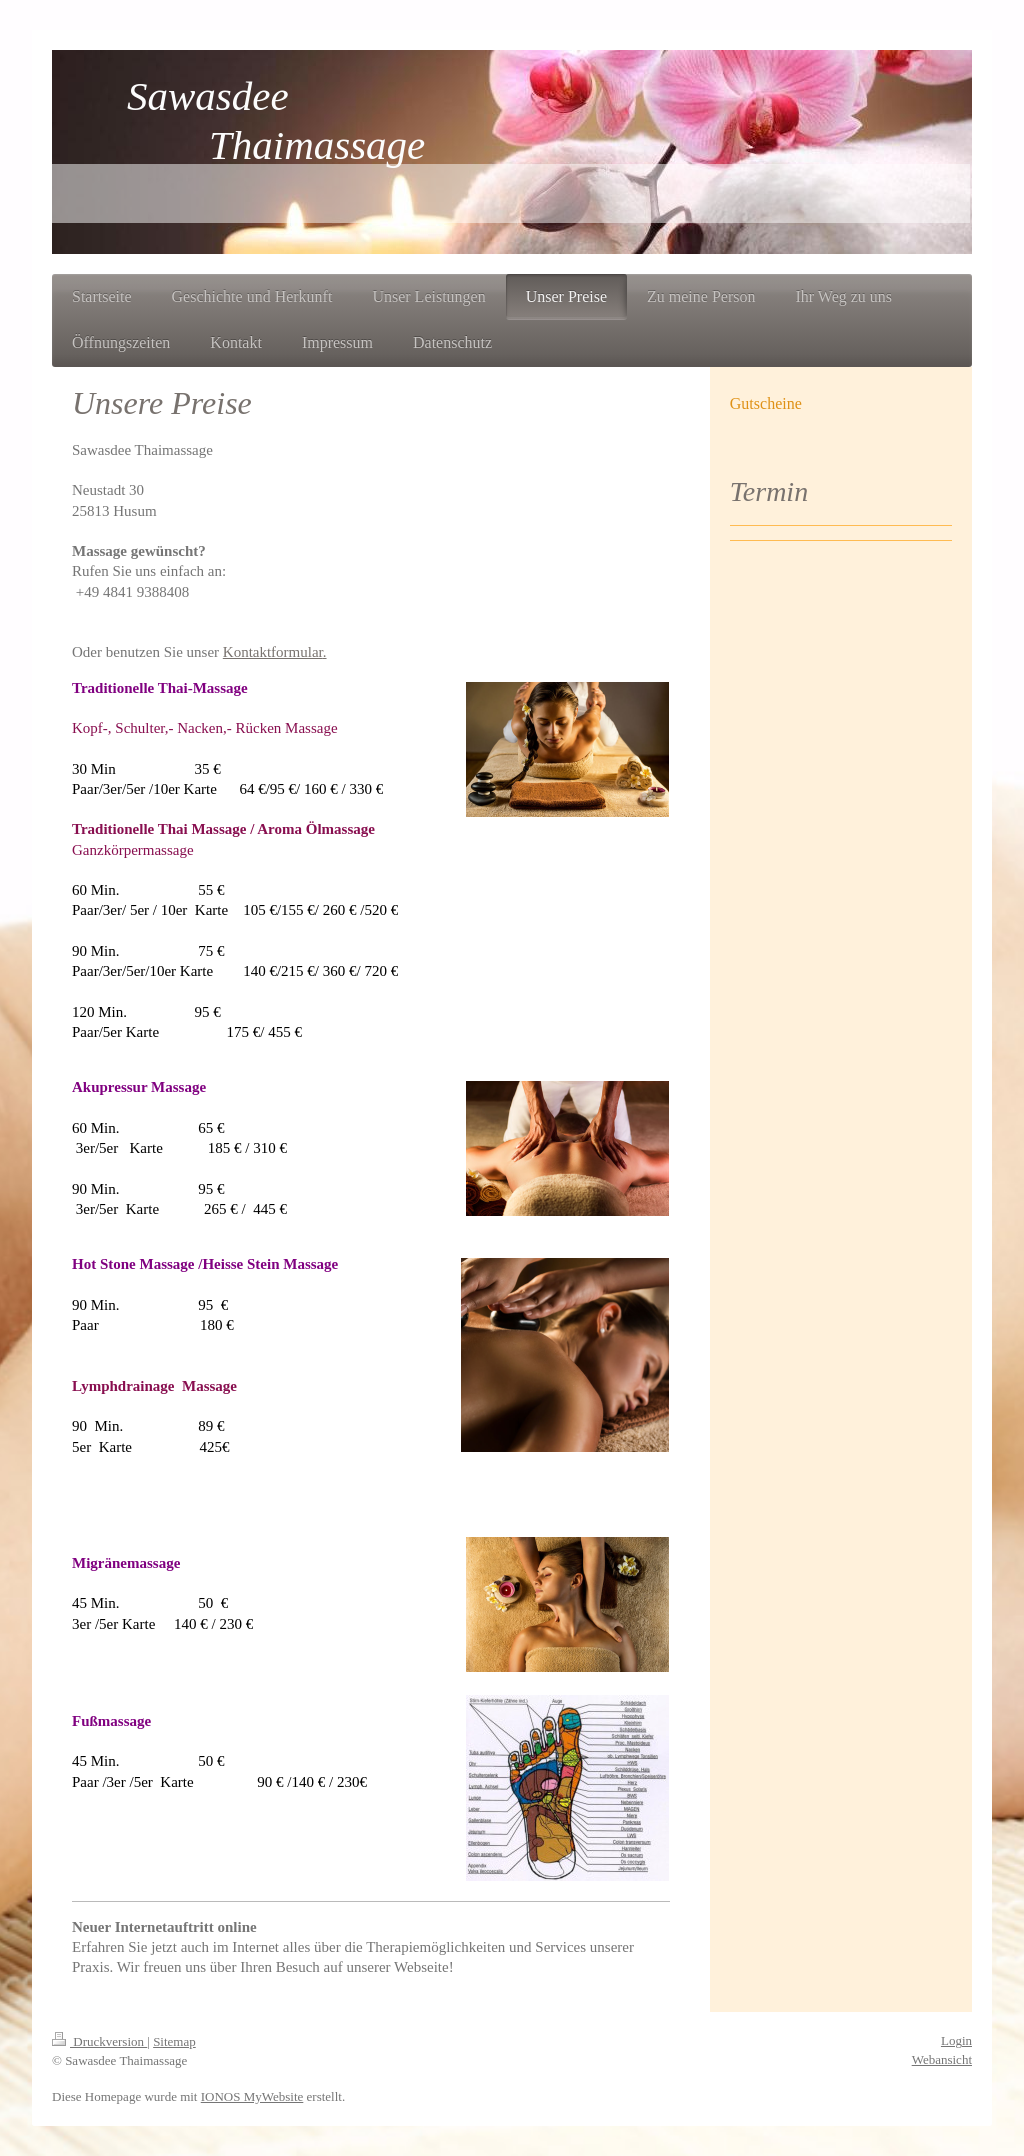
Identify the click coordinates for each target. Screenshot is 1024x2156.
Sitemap (174, 2041)
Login (956, 2040)
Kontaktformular (273, 652)
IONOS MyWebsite (252, 2096)
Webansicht (942, 2059)
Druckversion (99, 2041)
